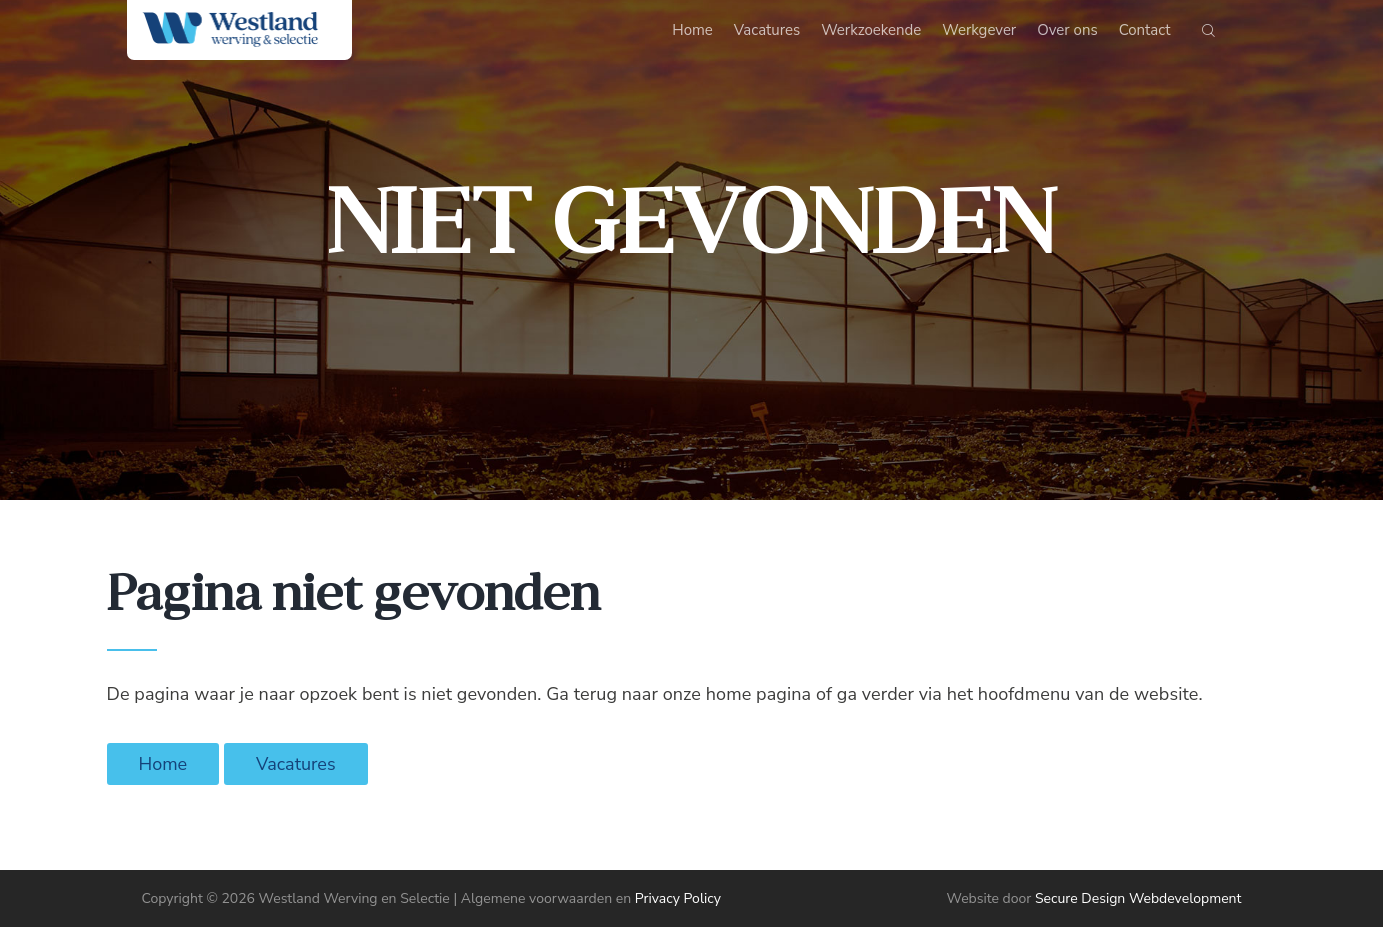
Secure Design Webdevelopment (1138, 898)
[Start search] (1208, 35)
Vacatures (296, 764)
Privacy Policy (678, 898)
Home (163, 764)
